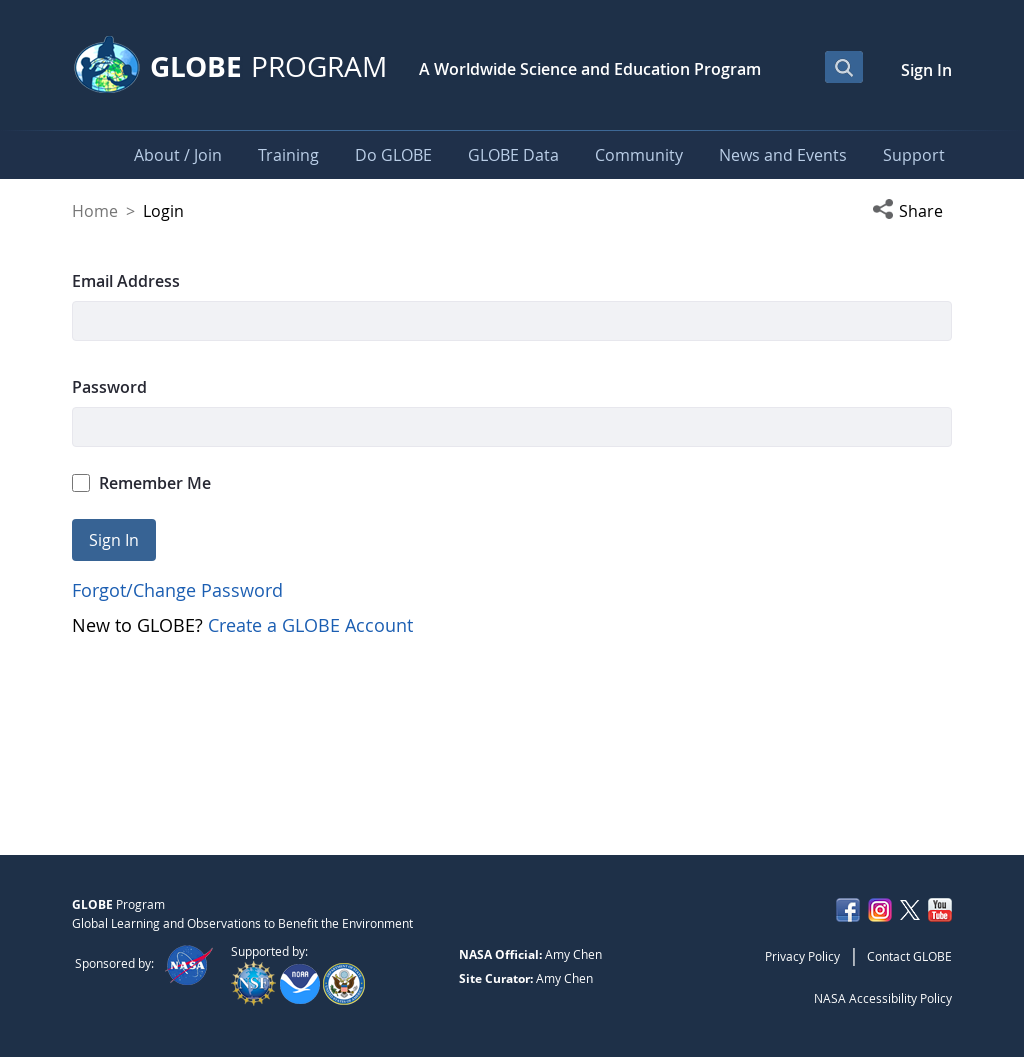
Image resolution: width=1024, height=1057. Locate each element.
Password (109, 387)
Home (95, 211)
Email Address (126, 281)
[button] (912, 211)
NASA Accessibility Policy (883, 998)
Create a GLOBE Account (310, 625)
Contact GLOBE (909, 956)
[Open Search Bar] (844, 67)
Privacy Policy (802, 956)
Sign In (926, 70)
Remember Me (142, 483)
